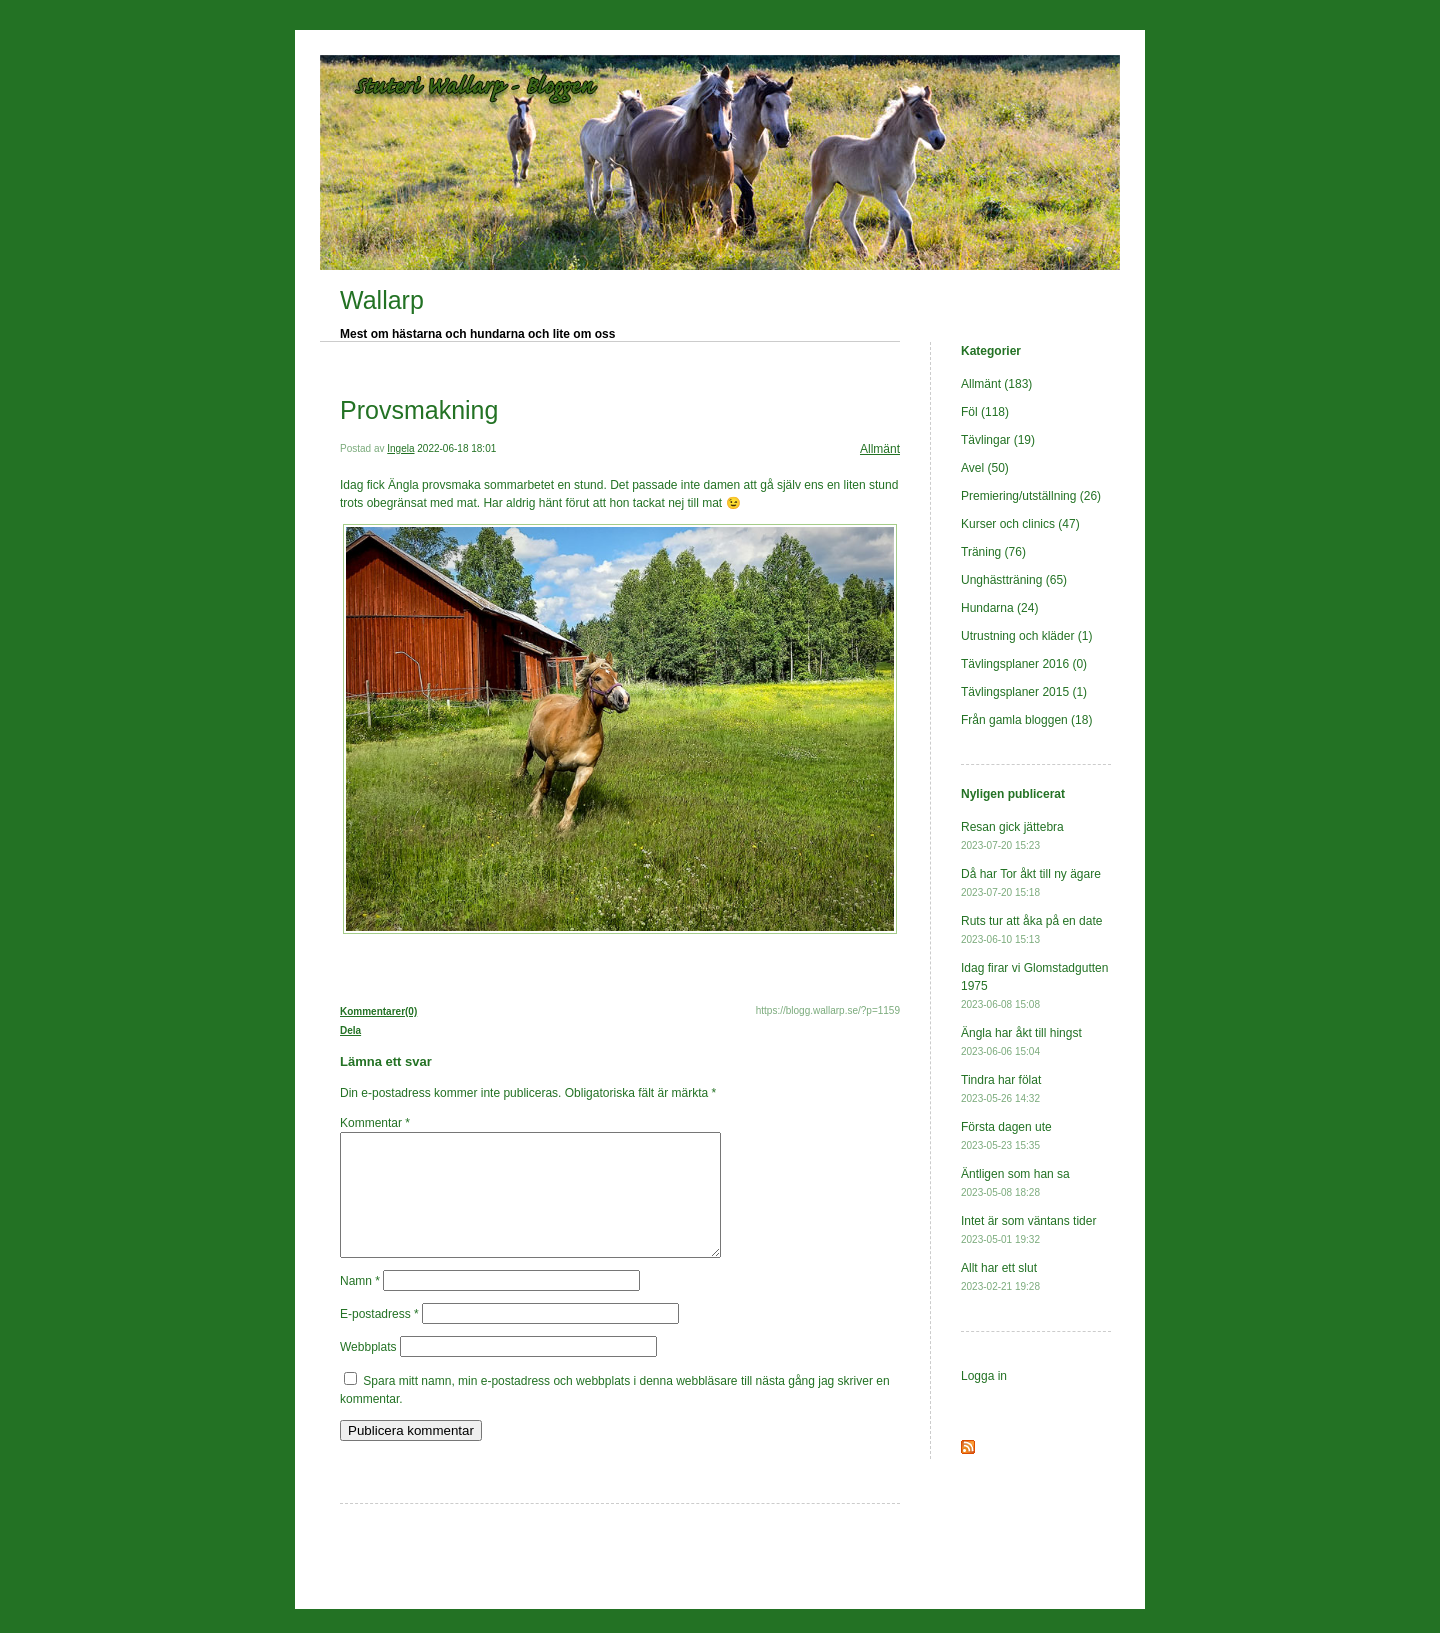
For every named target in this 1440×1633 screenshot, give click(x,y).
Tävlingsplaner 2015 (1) (1024, 692)
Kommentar (375, 1123)
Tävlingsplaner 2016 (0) (1024, 664)
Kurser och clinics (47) (1020, 524)
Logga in (984, 1376)
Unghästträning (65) (1014, 580)
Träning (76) (993, 552)
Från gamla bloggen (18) (1026, 720)
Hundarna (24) (999, 608)
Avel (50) (985, 468)
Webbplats (368, 1371)
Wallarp (382, 300)
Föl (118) (985, 412)
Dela (350, 1030)
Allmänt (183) (996, 384)
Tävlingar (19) (998, 440)
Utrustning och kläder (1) (1026, 636)
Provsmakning (419, 410)
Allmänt (880, 449)
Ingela (400, 448)
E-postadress (379, 1338)
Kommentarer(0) (378, 1011)
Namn (360, 1305)
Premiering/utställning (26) (1031, 496)
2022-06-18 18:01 (456, 448)
